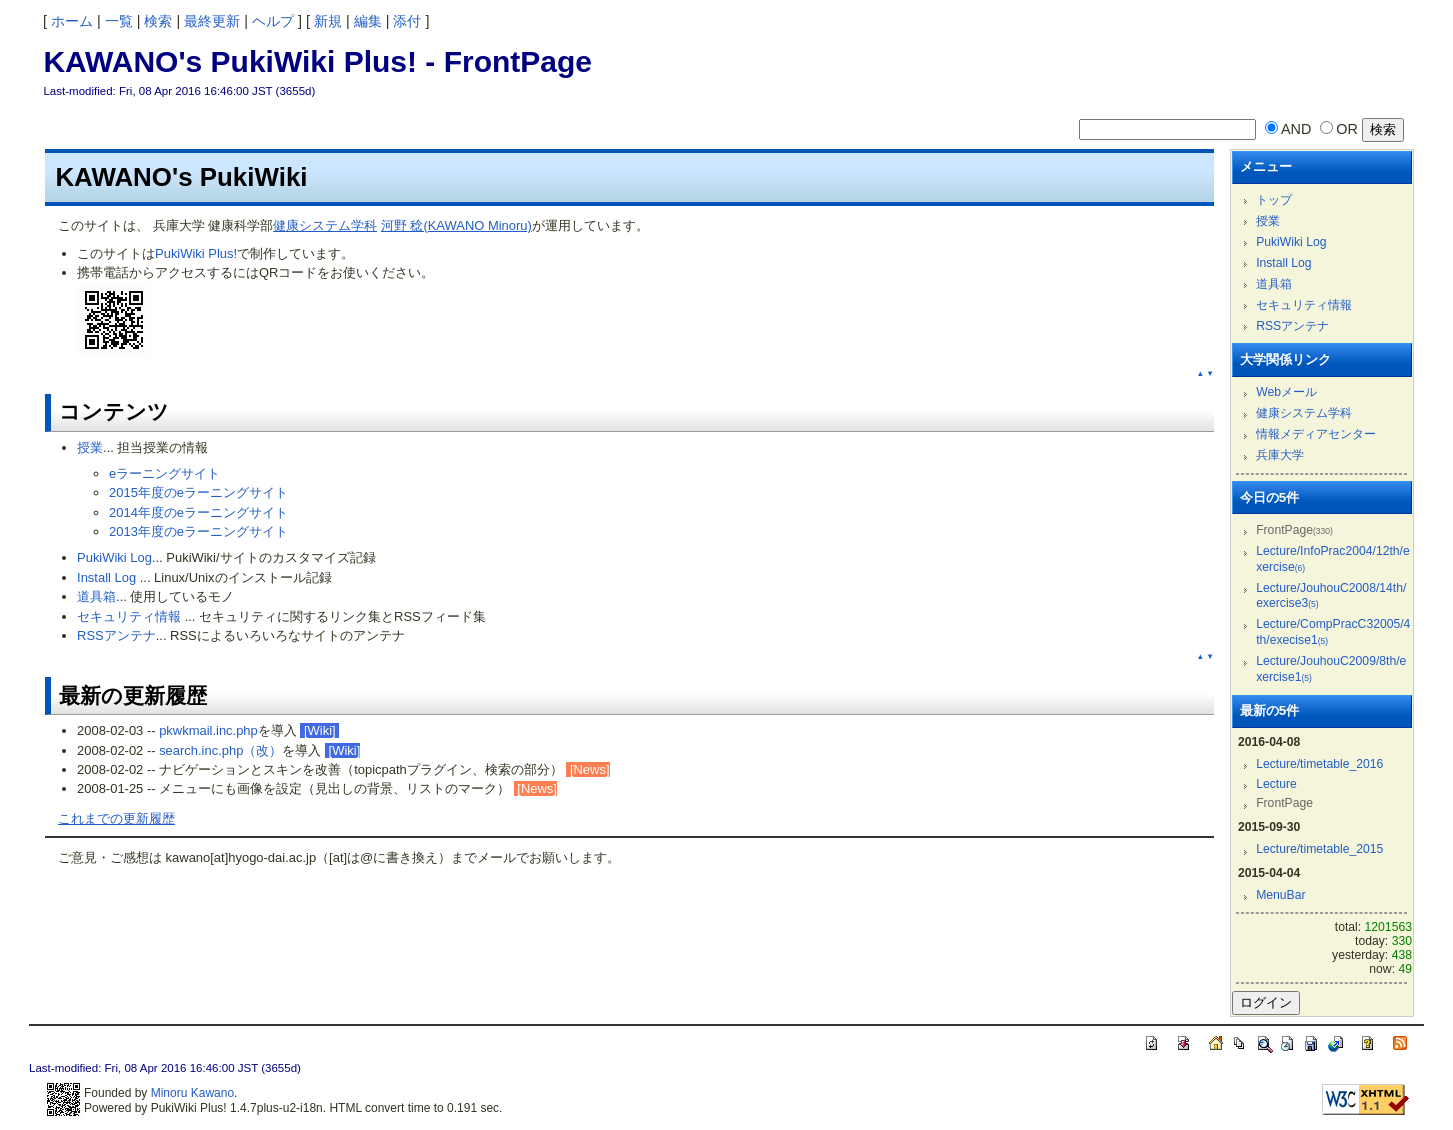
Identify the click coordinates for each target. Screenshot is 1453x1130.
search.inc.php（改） (220, 750)
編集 (368, 21)
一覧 (119, 21)
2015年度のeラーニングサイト (198, 492)
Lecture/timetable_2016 (1319, 764)
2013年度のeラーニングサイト (198, 531)
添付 (407, 21)
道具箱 (96, 596)
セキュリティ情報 (129, 616)
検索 (158, 21)
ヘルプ (273, 21)
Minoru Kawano (192, 1093)
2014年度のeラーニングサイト (198, 512)
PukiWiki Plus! (196, 253)
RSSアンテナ (116, 635)
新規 (328, 21)
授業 (90, 447)
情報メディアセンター (1316, 434)
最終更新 (212, 21)
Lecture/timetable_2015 (1319, 849)
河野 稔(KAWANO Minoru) (456, 225)
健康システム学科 (325, 225)
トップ (1274, 200)
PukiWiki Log (114, 557)
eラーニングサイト (164, 473)
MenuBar (1280, 895)
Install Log (106, 577)
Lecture (1276, 784)
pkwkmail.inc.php (208, 730)
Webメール (1286, 392)
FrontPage (518, 61)
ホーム (72, 21)
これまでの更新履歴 (116, 818)
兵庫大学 (1280, 455)
